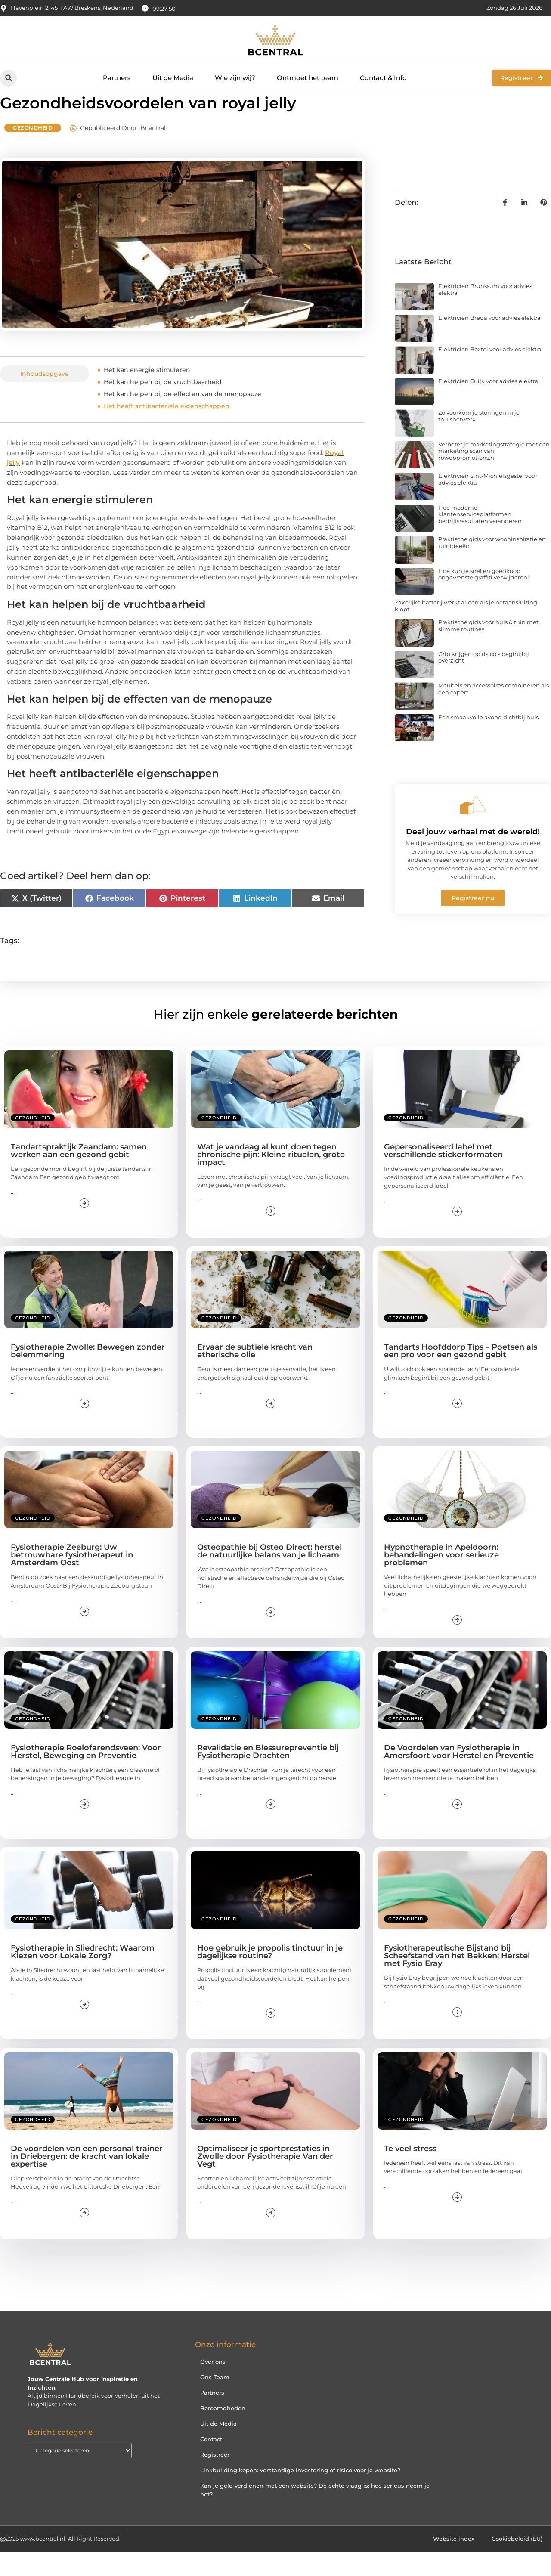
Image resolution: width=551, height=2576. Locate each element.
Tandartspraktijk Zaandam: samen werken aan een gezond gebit (79, 1174)
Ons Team (214, 2400)
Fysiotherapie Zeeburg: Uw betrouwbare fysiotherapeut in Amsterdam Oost (72, 1579)
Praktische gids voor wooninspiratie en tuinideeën (492, 566)
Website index (453, 2563)
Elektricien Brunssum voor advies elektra (485, 313)
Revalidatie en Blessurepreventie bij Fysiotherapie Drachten (268, 1775)
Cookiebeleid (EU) (517, 2563)
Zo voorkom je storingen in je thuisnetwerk (479, 440)
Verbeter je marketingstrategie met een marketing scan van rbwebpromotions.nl (494, 475)
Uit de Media (172, 78)
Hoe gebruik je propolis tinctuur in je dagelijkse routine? (270, 1976)
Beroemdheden (222, 2431)
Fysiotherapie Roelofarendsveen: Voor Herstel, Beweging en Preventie (86, 1775)
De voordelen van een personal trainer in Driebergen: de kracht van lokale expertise (87, 2180)
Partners (117, 78)
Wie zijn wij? (235, 78)
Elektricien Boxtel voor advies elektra (490, 373)
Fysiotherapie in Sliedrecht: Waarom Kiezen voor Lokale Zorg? (83, 1976)
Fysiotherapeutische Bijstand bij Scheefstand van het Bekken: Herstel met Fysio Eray (457, 1979)
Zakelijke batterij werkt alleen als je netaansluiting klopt (466, 630)
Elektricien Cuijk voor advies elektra (488, 405)
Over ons (213, 2385)
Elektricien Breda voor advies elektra (489, 341)
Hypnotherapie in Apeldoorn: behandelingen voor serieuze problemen (441, 1579)
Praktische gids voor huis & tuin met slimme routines (488, 649)
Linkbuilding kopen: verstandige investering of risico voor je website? (300, 2493)
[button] (8, 78)
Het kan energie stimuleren (147, 394)
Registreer (214, 2478)
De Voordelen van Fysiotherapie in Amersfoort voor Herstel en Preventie (459, 1775)
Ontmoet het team (307, 78)
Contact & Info (383, 78)
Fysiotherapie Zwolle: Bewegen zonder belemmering (88, 1375)
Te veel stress (410, 2172)
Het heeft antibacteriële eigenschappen (166, 430)
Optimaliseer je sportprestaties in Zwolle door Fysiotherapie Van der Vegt (265, 2180)
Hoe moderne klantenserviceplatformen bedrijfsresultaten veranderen (480, 538)
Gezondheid (33, 152)
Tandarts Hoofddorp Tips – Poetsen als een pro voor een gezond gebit (460, 1375)
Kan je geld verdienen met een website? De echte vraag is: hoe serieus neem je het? (315, 2513)
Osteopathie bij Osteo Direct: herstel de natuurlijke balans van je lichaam (269, 1575)
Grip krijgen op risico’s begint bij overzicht (483, 681)
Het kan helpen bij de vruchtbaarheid (163, 406)
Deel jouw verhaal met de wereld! (473, 856)
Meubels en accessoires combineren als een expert (493, 713)
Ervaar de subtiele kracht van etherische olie (255, 1375)
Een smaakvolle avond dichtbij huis (488, 741)
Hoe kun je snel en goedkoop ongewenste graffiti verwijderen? (484, 598)
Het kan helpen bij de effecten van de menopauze (182, 418)
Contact (211, 2462)
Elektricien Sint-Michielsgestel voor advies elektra (487, 503)
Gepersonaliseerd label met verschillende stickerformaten (443, 1174)
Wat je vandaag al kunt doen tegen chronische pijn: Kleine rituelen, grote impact (271, 1178)
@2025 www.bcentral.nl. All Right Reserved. (60, 2562)
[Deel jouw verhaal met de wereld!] (473, 829)
